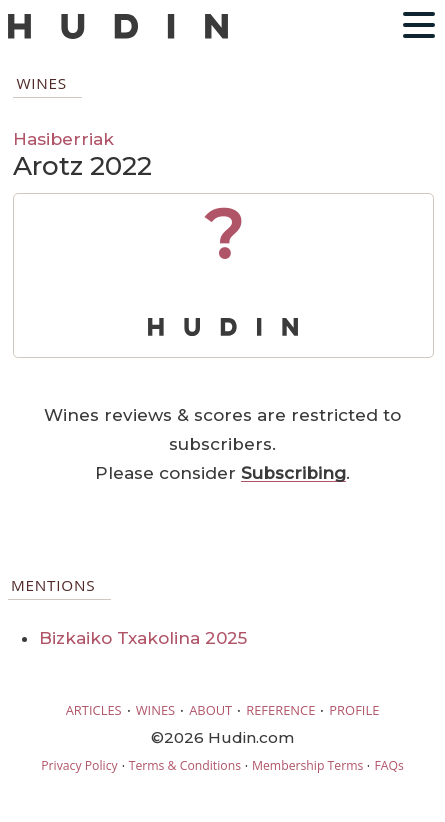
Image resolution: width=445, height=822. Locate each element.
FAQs (388, 765)
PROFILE (354, 710)
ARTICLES (94, 710)
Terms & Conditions (185, 765)
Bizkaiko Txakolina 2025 (143, 638)
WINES (156, 710)
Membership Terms (307, 765)
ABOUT (210, 710)
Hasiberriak (63, 138)
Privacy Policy (79, 765)
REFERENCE (280, 710)
